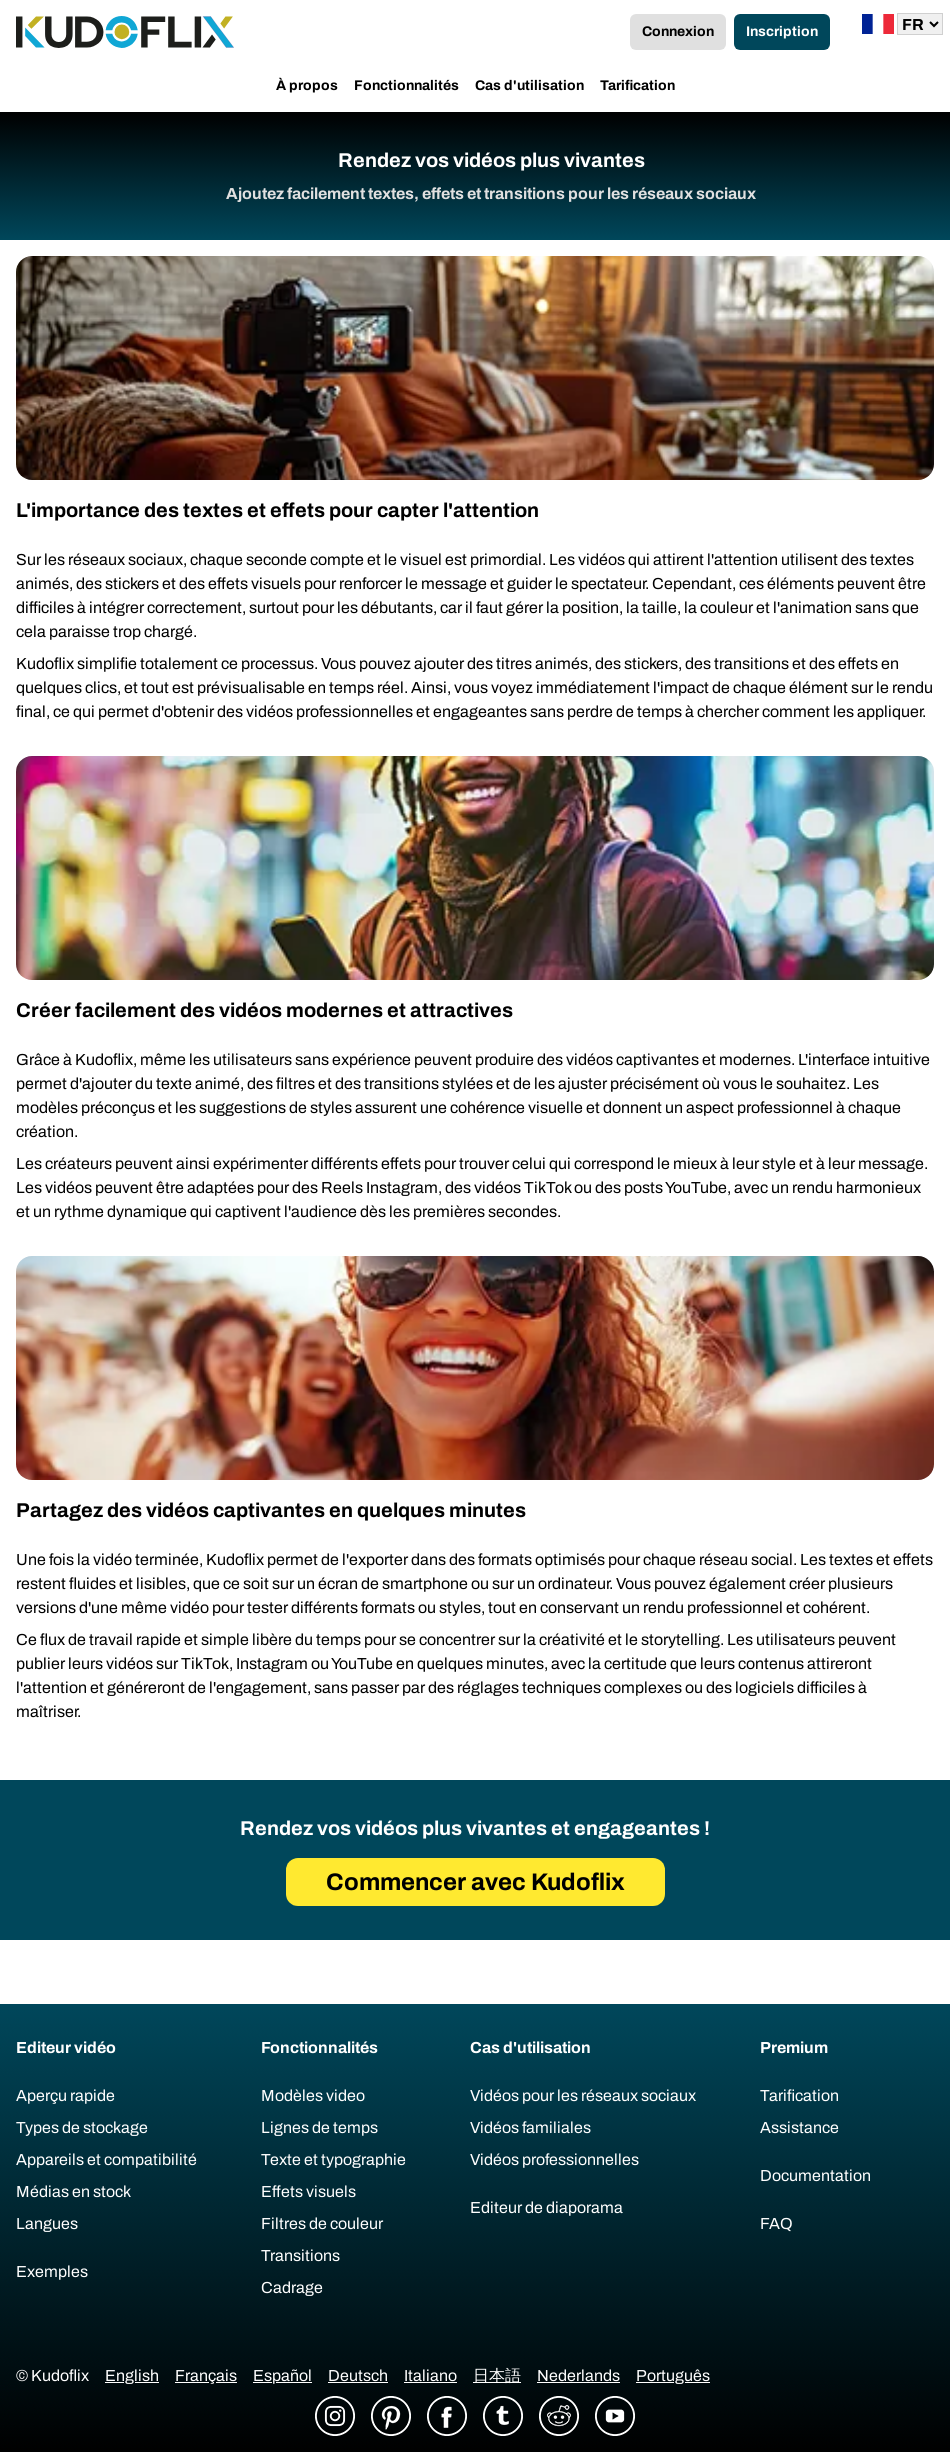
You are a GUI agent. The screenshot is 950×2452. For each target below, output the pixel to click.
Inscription (782, 31)
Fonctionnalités (406, 85)
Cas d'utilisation (529, 85)
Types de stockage (82, 2127)
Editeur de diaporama (546, 2207)
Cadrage (292, 2287)
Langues (47, 2223)
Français (206, 2375)
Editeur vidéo (66, 2047)
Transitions (300, 2255)
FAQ (776, 2223)
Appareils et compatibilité (106, 2159)
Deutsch (358, 2375)
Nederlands (578, 2375)
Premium (794, 2047)
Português (673, 2375)
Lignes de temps (319, 2127)
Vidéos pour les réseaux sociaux (583, 2095)
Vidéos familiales (530, 2127)
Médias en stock (73, 2191)
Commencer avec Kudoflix (475, 1882)
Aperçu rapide (65, 2095)
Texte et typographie (333, 2159)
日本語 (497, 2375)
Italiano (430, 2375)
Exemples (52, 2271)
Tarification (637, 85)
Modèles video (313, 2095)
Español (282, 2375)
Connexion (678, 31)
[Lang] (920, 24)
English (132, 2375)
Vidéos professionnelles (554, 2159)
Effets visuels (308, 2191)
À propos (307, 85)
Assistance (799, 2127)
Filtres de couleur (322, 2223)
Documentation (815, 2175)
